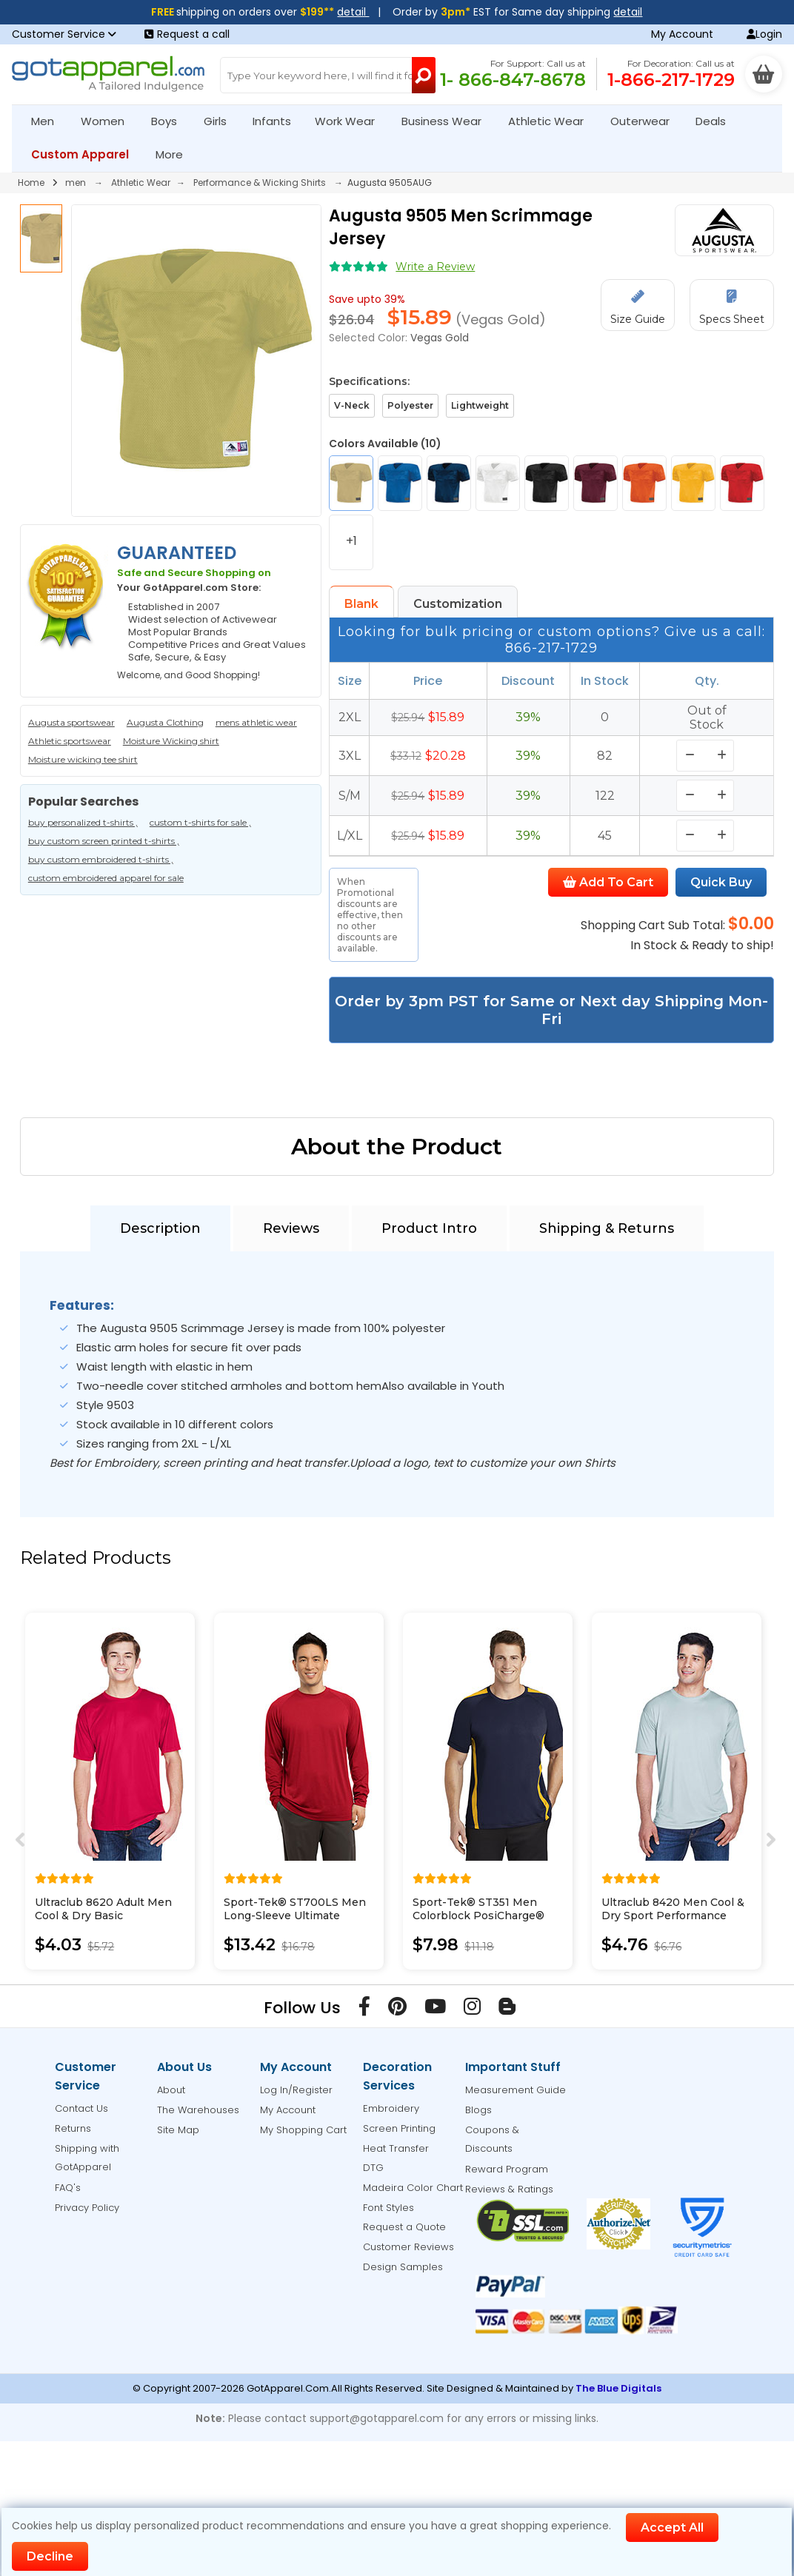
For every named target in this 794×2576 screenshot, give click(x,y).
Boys (170, 121)
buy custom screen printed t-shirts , (103, 840)
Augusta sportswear (71, 722)
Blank (361, 604)
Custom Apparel (86, 154)
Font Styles (388, 2208)
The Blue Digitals (618, 2388)
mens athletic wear (256, 722)
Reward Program (506, 2169)
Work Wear (351, 121)
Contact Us (81, 2108)
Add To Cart (608, 882)
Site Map (178, 2130)
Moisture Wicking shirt (171, 740)
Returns (73, 2128)
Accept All (672, 2527)
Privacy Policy (87, 2208)
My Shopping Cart (303, 2130)
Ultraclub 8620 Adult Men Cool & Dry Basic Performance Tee (103, 1916)
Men (49, 121)
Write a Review (435, 266)
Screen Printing (399, 2128)
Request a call (187, 34)
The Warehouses (198, 2110)
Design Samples (403, 2267)
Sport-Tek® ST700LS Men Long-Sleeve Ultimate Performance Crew (295, 1916)
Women (109, 121)
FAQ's (68, 2188)
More (176, 154)
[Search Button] (424, 75)
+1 (351, 540)
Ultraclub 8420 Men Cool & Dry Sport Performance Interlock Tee (672, 1916)
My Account (682, 34)
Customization (457, 604)
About (171, 2090)
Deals (710, 121)
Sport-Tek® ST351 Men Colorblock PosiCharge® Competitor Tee (478, 1916)
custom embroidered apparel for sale (106, 877)
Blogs (478, 2110)
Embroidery (391, 2108)
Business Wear (447, 121)
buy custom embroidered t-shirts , (100, 859)
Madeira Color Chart (413, 2188)
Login (764, 34)
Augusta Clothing (165, 722)
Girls (221, 121)
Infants (277, 121)
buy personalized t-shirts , (83, 822)
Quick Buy (721, 882)
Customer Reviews (408, 2247)
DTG (373, 2168)
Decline (50, 2556)
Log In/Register (296, 2090)
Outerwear (646, 121)
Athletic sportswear (69, 740)
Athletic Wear (552, 121)
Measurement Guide (515, 2090)
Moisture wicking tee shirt (83, 759)
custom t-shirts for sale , (200, 822)
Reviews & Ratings (509, 2189)
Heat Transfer (396, 2148)
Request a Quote (404, 2227)
